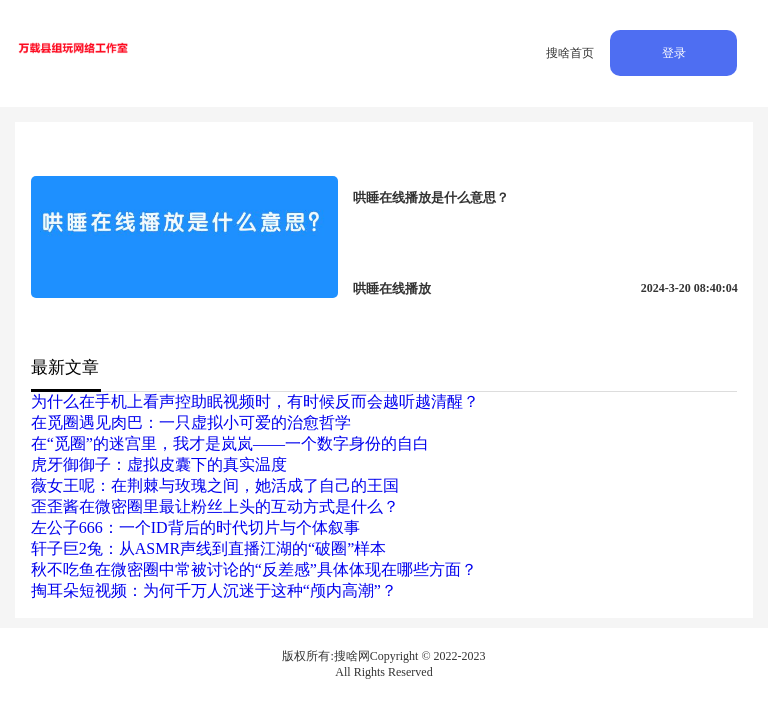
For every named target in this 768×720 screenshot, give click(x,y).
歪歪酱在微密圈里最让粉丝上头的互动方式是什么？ (215, 506)
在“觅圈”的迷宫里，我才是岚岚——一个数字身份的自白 (230, 443)
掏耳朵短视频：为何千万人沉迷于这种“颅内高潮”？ (214, 590)
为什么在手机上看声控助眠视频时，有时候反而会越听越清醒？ (255, 401)
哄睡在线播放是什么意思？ (431, 197)
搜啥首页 (570, 53)
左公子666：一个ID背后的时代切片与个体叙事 (195, 527)
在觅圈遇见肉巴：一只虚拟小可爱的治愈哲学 (191, 422)
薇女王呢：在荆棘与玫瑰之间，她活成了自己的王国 (215, 485)
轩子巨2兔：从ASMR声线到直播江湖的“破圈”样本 (209, 548)
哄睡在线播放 (392, 288)
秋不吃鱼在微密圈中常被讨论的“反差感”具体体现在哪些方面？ (254, 569)
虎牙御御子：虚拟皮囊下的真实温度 (159, 464)
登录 (674, 53)
